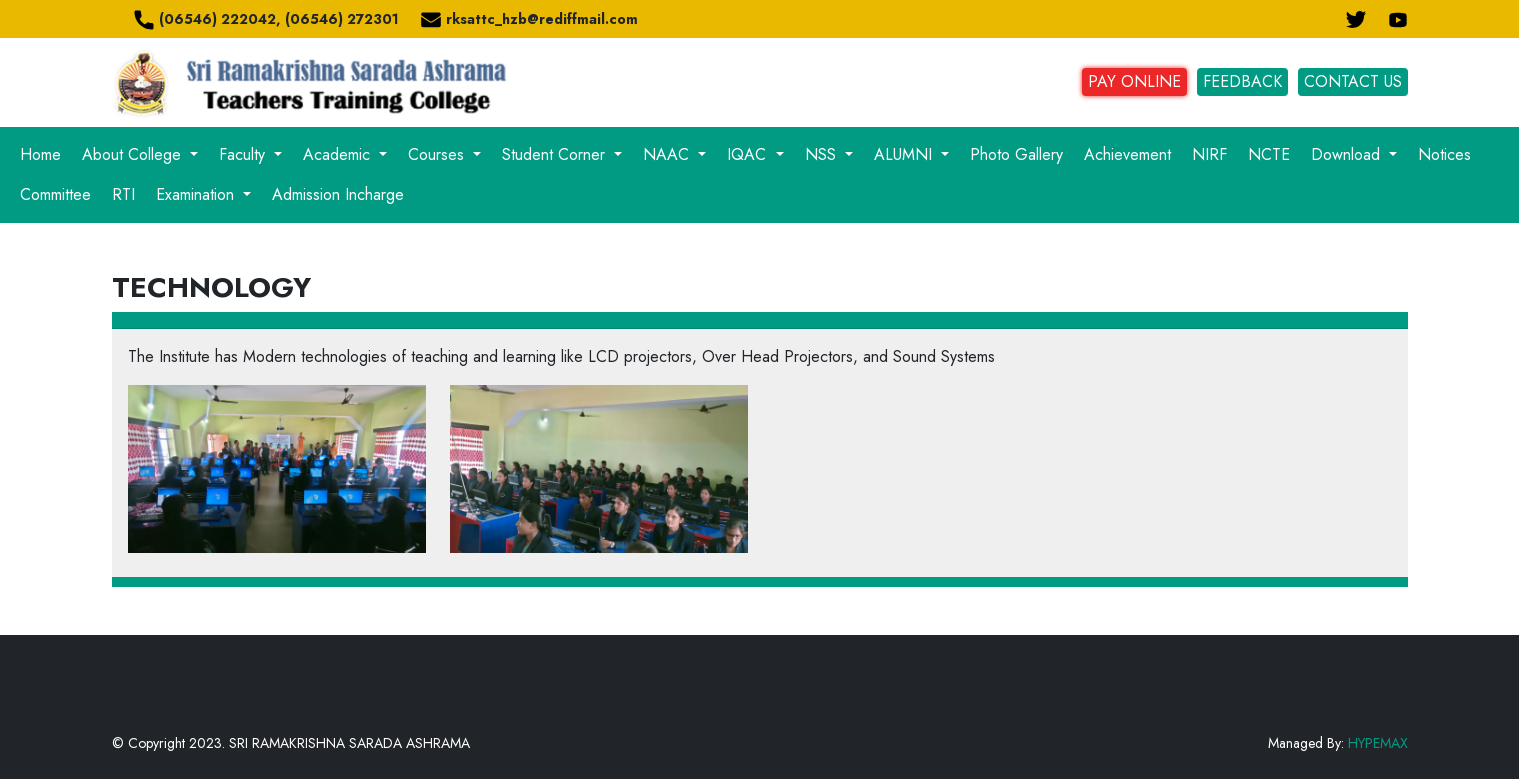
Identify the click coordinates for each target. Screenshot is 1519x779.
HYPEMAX (1378, 743)
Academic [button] (339, 154)
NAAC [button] (668, 154)
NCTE (1269, 154)
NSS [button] (823, 154)
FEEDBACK (1242, 81)
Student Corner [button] (556, 154)
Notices (1444, 154)
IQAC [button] (749, 154)
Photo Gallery (1016, 154)
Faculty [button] (244, 154)
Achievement (1127, 154)
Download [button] (1348, 154)
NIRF (1209, 154)
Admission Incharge (338, 194)
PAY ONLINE (1134, 81)
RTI (123, 194)
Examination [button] (197, 194)
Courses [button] (438, 154)
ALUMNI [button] (905, 154)
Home (40, 154)
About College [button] (134, 154)
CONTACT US (1353, 81)
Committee (55, 194)
